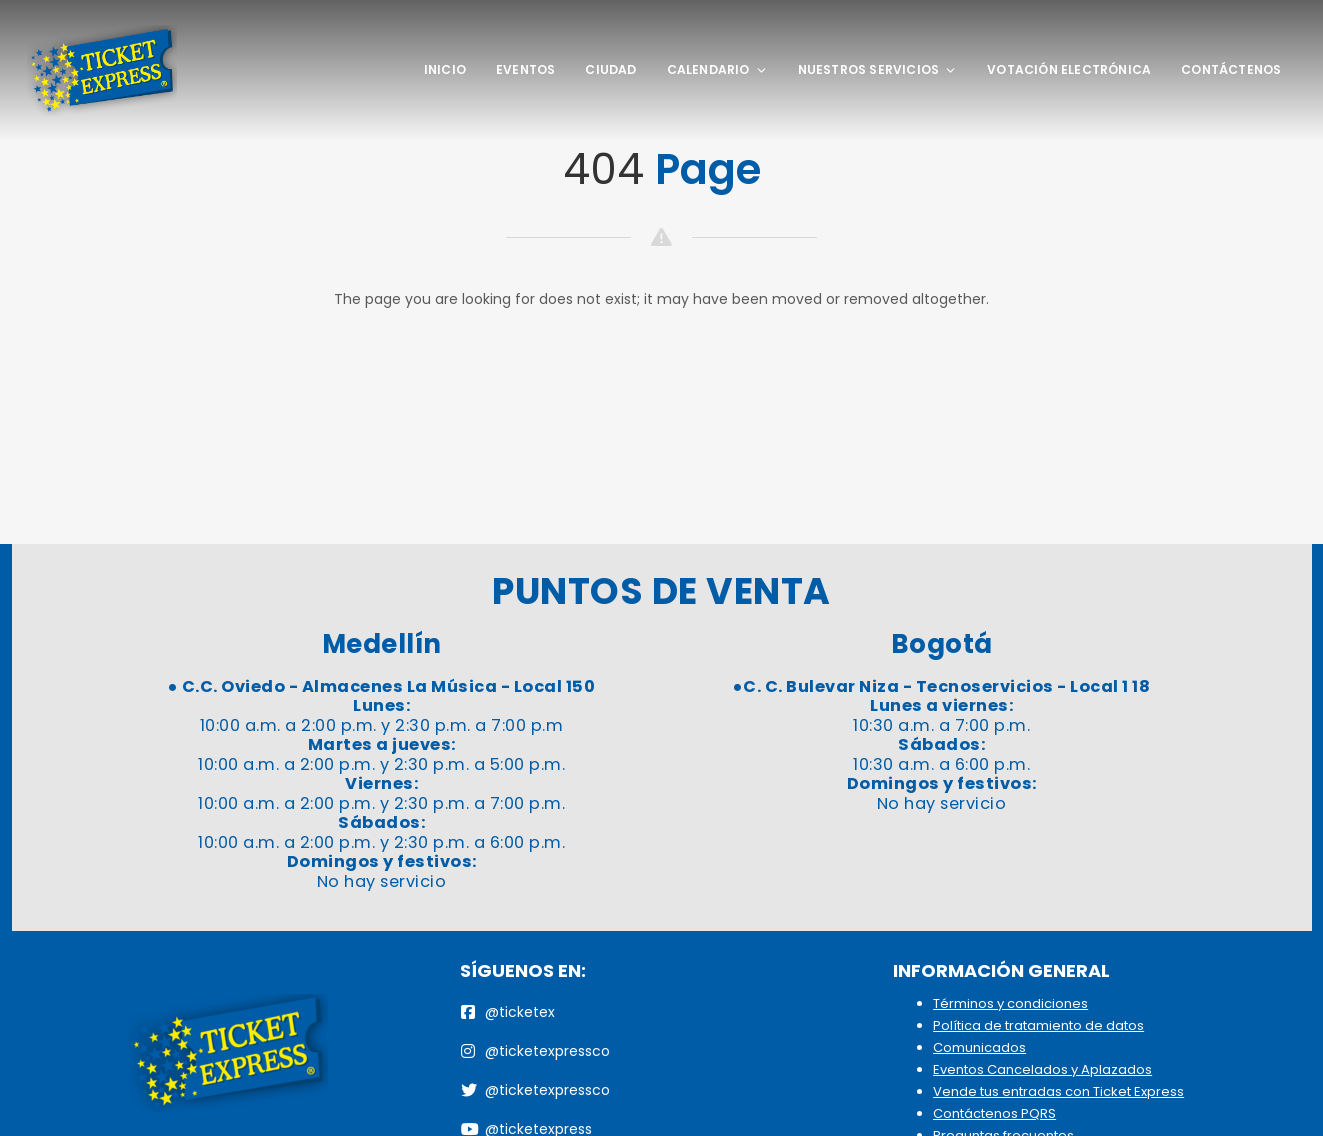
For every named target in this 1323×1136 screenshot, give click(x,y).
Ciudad (610, 69)
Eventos (525, 69)
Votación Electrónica (1069, 69)
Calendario (717, 69)
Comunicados (979, 1047)
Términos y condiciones (1010, 1003)
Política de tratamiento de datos (1038, 1025)
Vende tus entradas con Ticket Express (1058, 1091)
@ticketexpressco (535, 1051)
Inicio (445, 69)
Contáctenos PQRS (994, 1113)
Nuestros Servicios (878, 69)
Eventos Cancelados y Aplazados (1042, 1069)
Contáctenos (1231, 69)
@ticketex (508, 1012)
